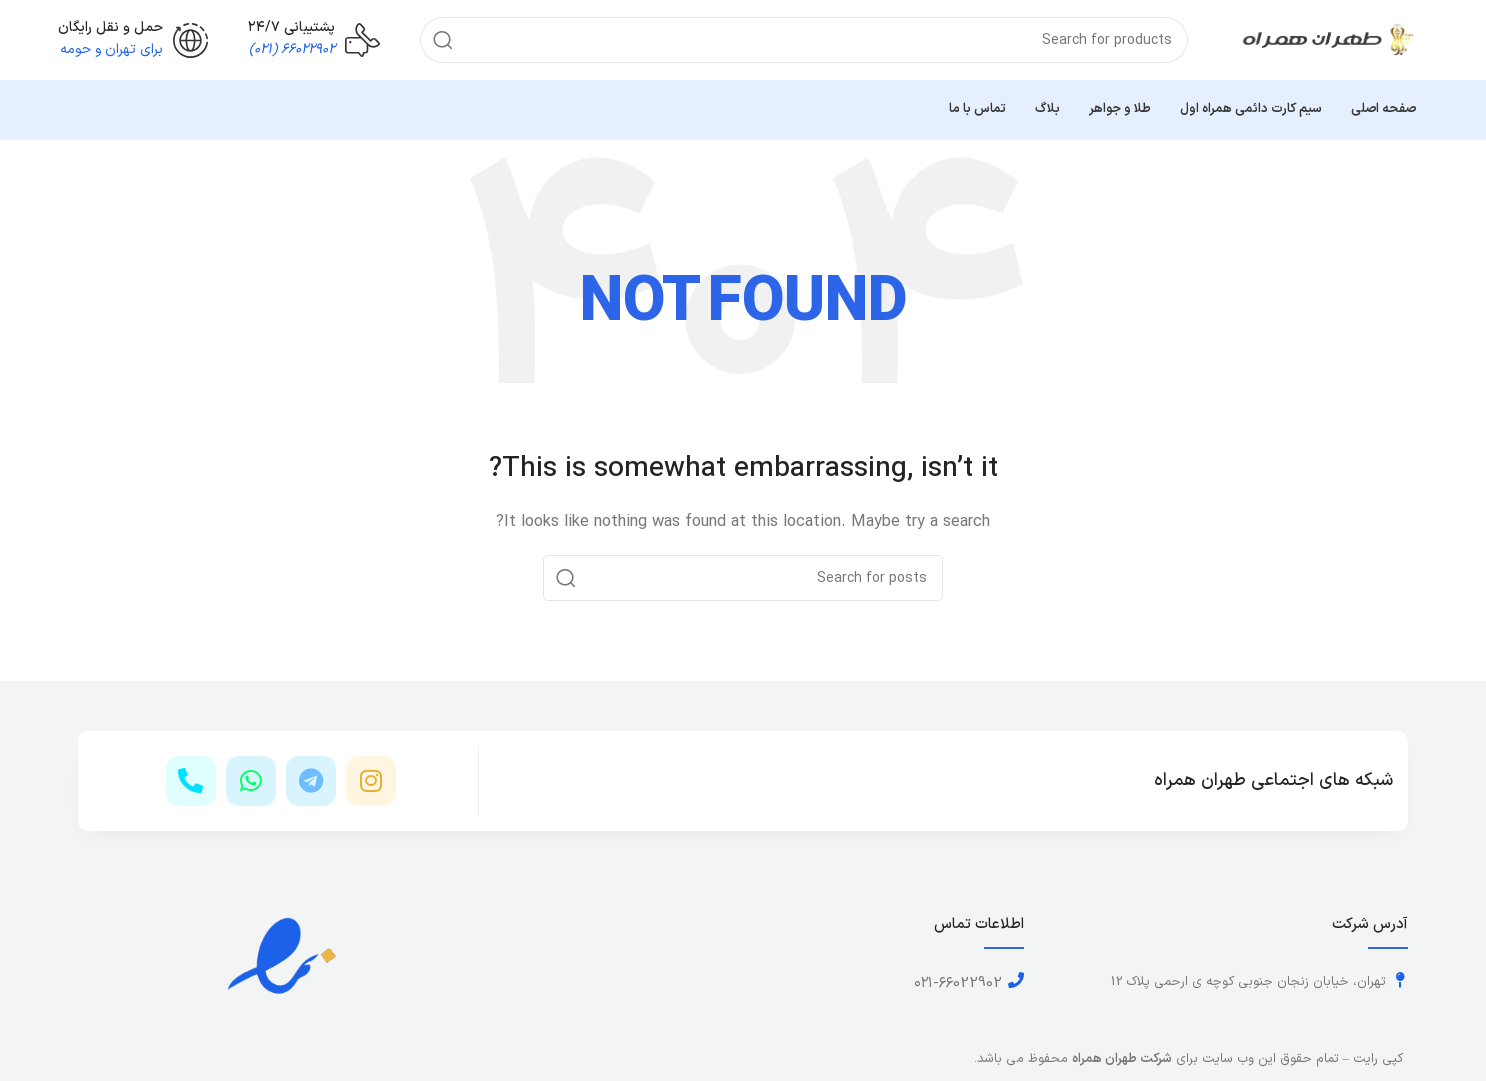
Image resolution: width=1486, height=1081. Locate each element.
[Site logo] (1328, 39)
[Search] (804, 40)
